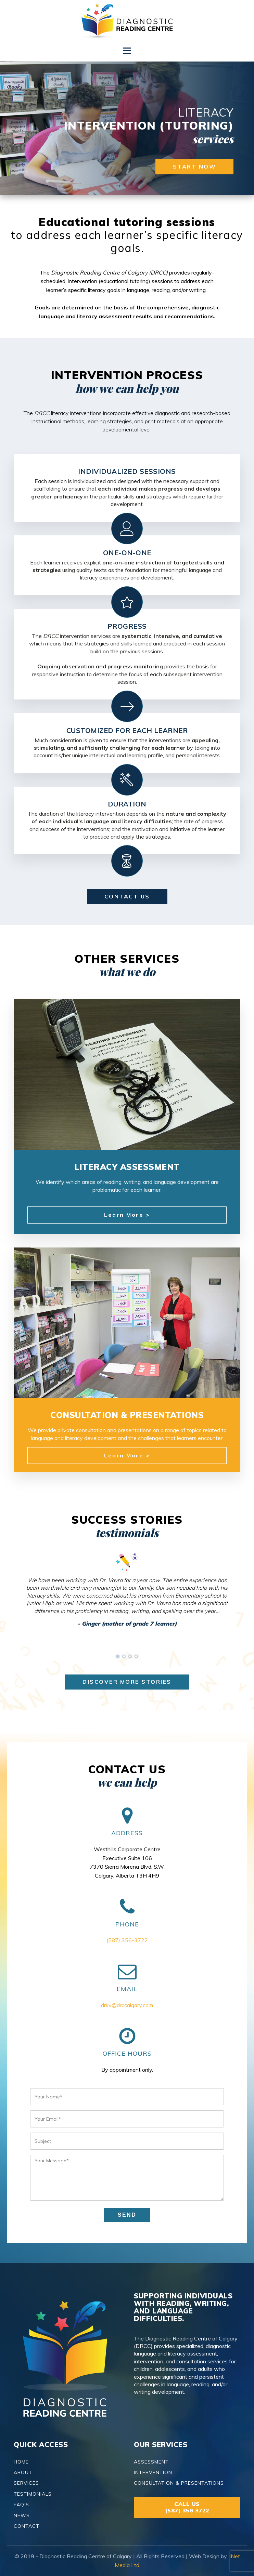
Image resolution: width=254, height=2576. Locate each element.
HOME (21, 2462)
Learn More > (127, 1214)
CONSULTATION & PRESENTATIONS (179, 2483)
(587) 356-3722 (127, 1940)
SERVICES (26, 2483)
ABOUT (23, 2472)
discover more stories (127, 1681)
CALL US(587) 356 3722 (187, 2507)
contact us (127, 896)
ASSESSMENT (151, 2462)
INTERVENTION (153, 2472)
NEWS (22, 2515)
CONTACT (26, 2526)
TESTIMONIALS (33, 2494)
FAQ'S (21, 2504)
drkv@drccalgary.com (127, 2005)
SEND (127, 2215)
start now (194, 166)
